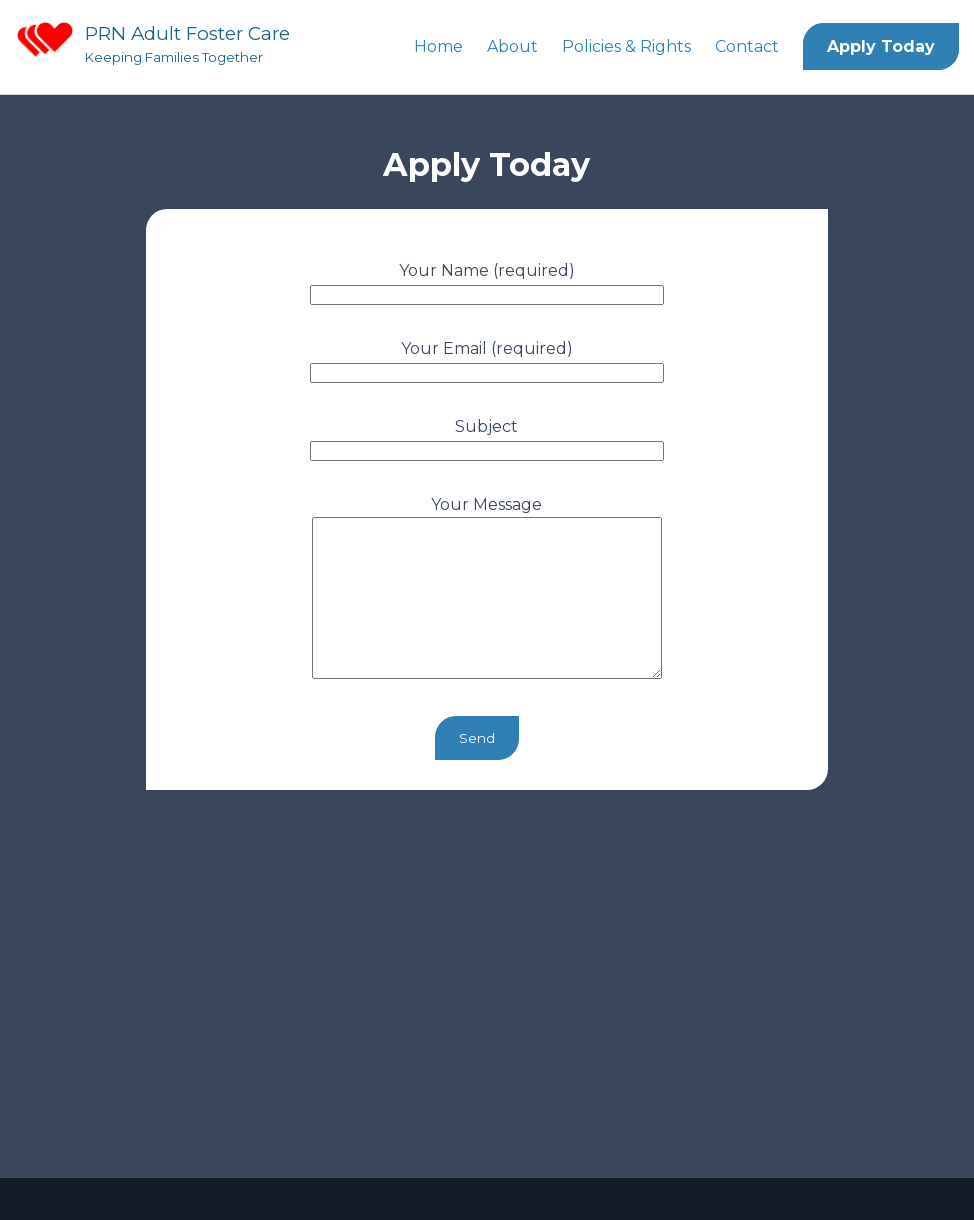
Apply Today (881, 46)
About (512, 46)
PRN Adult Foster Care (187, 33)
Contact (747, 46)
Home (438, 46)
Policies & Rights (626, 46)
